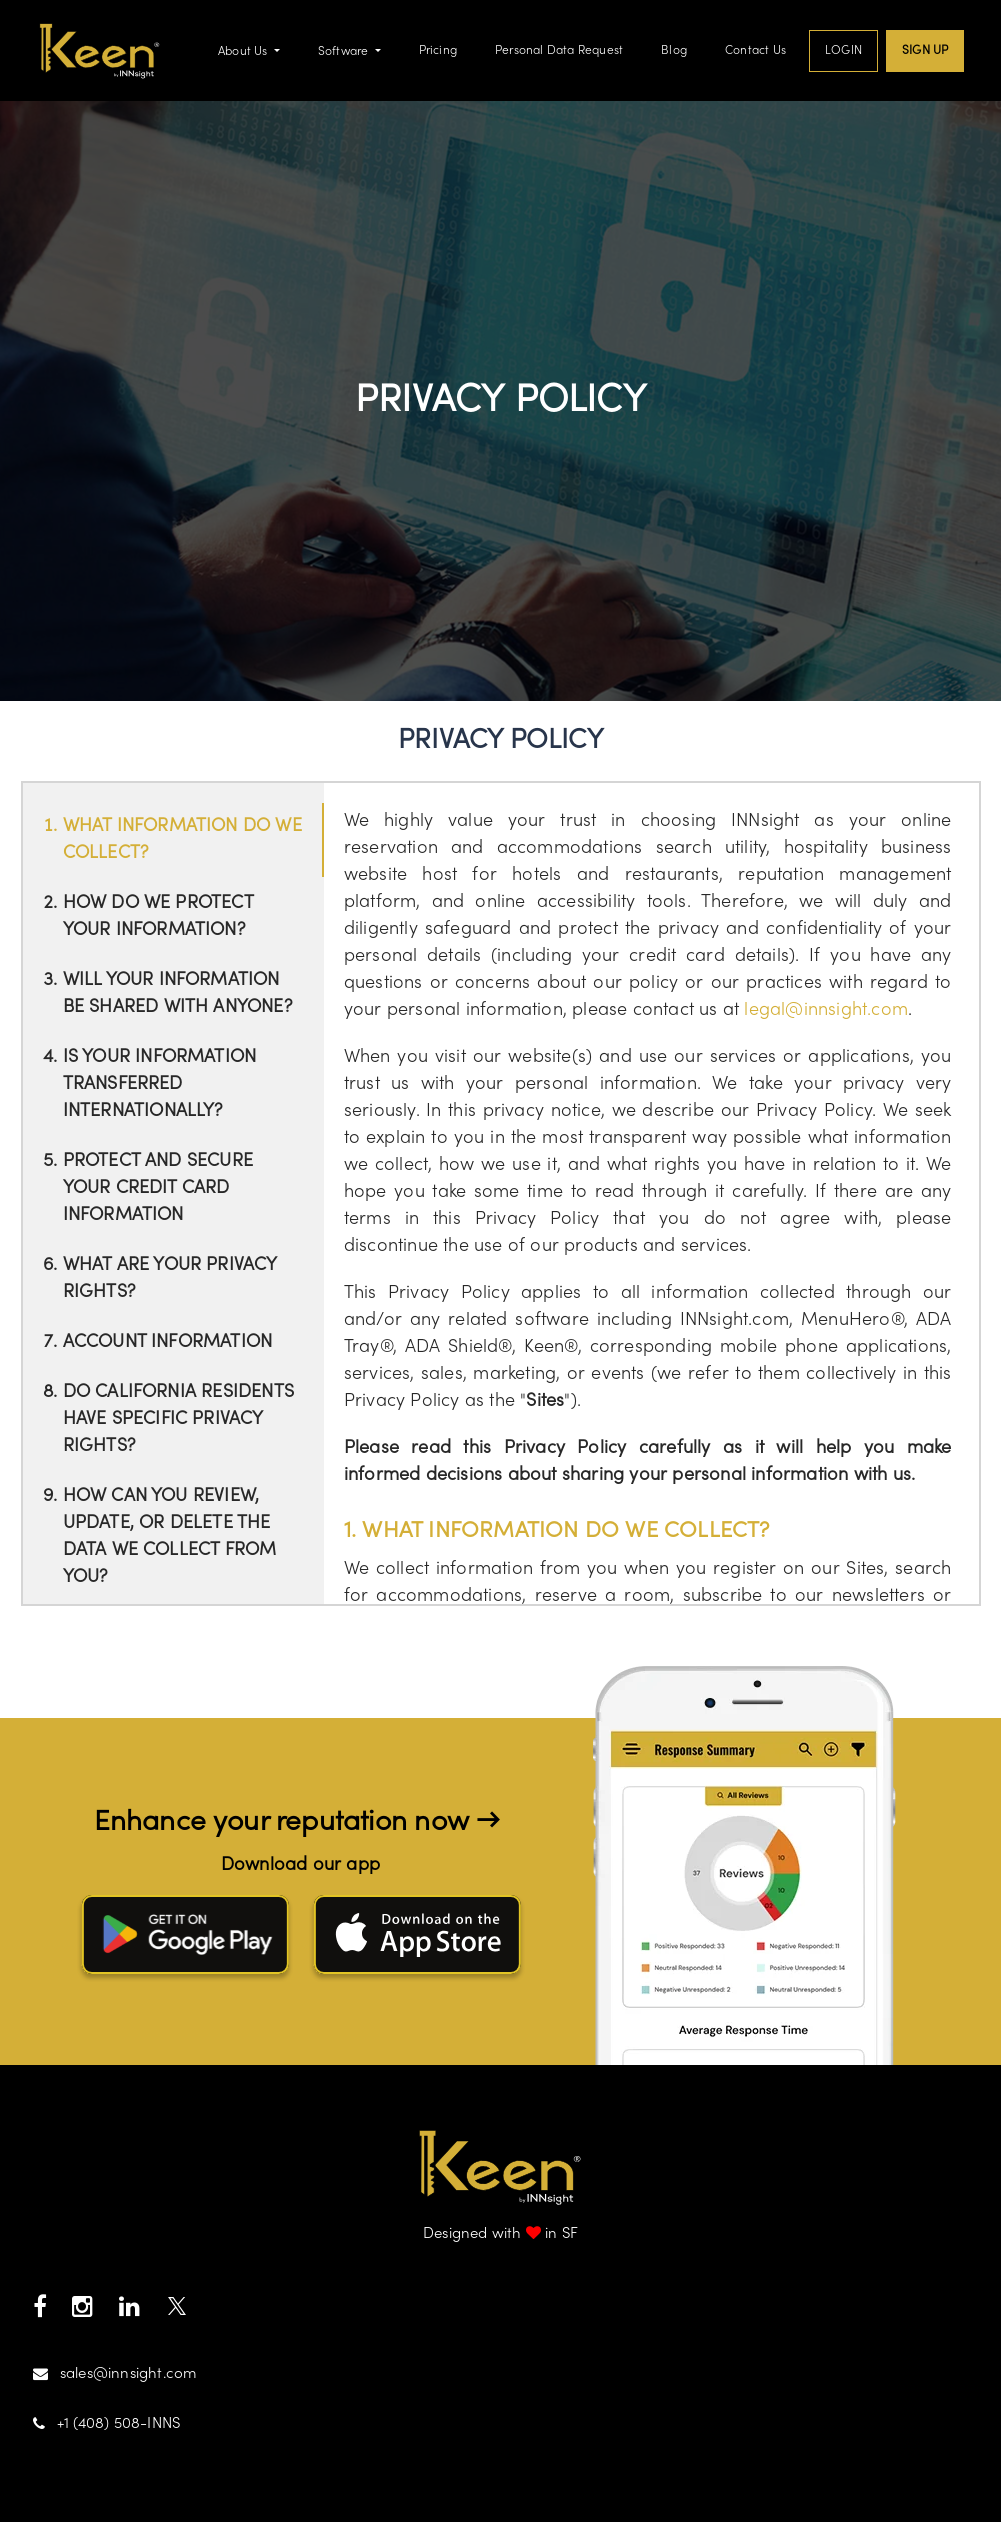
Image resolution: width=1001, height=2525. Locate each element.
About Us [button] (244, 54)
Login (843, 52)
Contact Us (755, 52)
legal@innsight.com (826, 1014)
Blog (674, 52)
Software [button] (345, 54)
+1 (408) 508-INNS (107, 2427)
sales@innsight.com (115, 2377)
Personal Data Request (559, 52)
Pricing (438, 52)
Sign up (925, 52)
